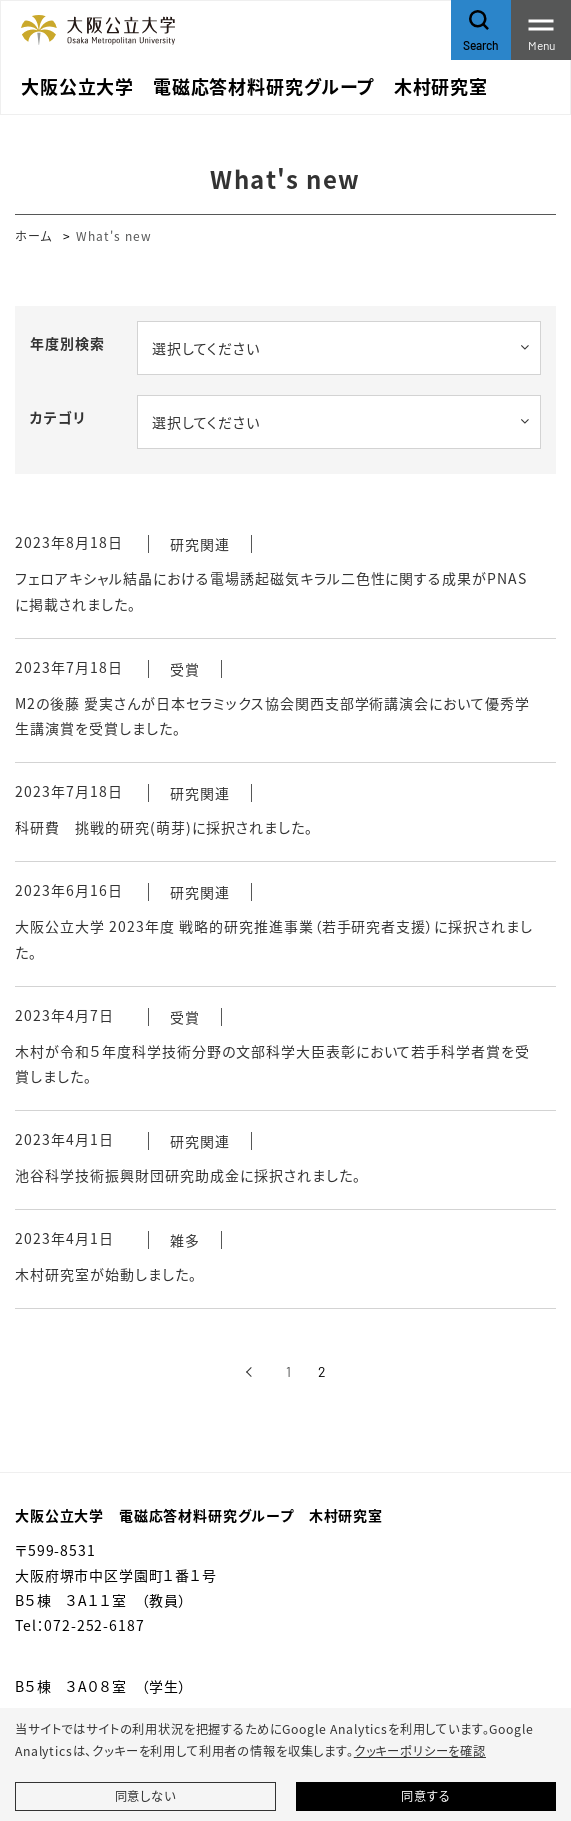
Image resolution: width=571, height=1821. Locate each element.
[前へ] (249, 1371)
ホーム (33, 235)
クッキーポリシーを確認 (420, 1751)
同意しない (145, 1796)
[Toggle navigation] (541, 30)
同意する (425, 1796)
